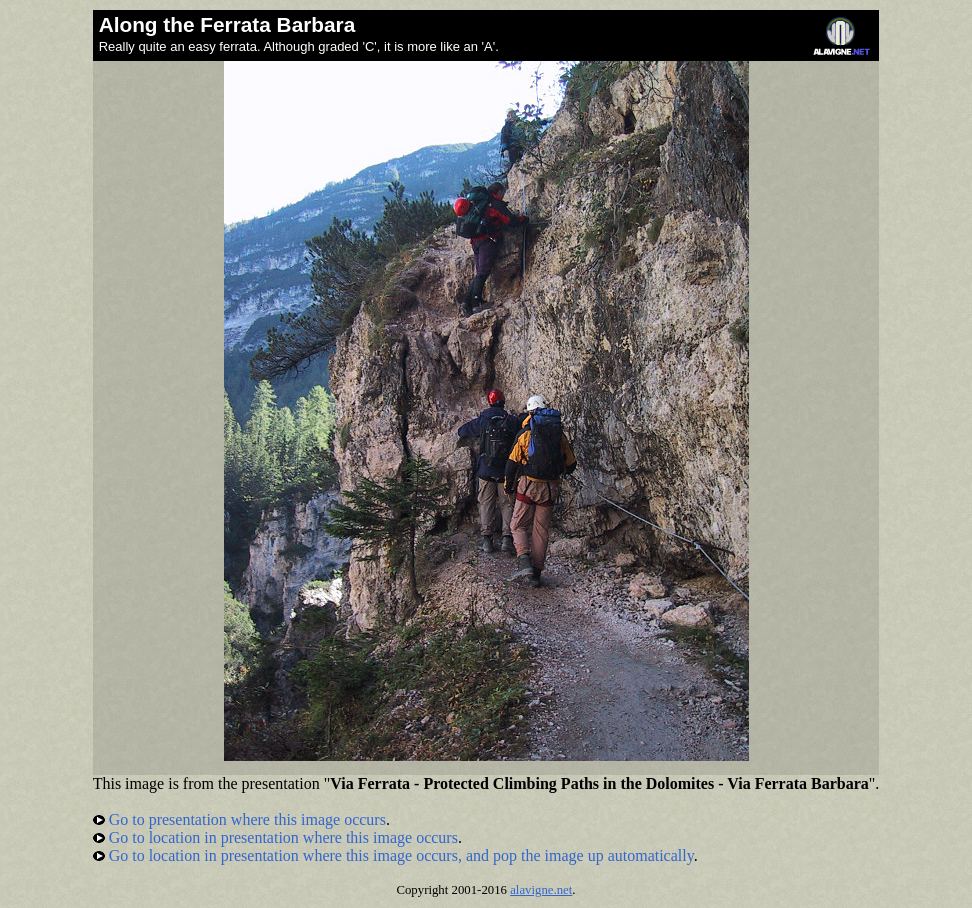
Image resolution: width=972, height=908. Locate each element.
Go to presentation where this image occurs (239, 819)
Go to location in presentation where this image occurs (275, 837)
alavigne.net (541, 890)
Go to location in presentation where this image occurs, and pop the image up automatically (393, 855)
